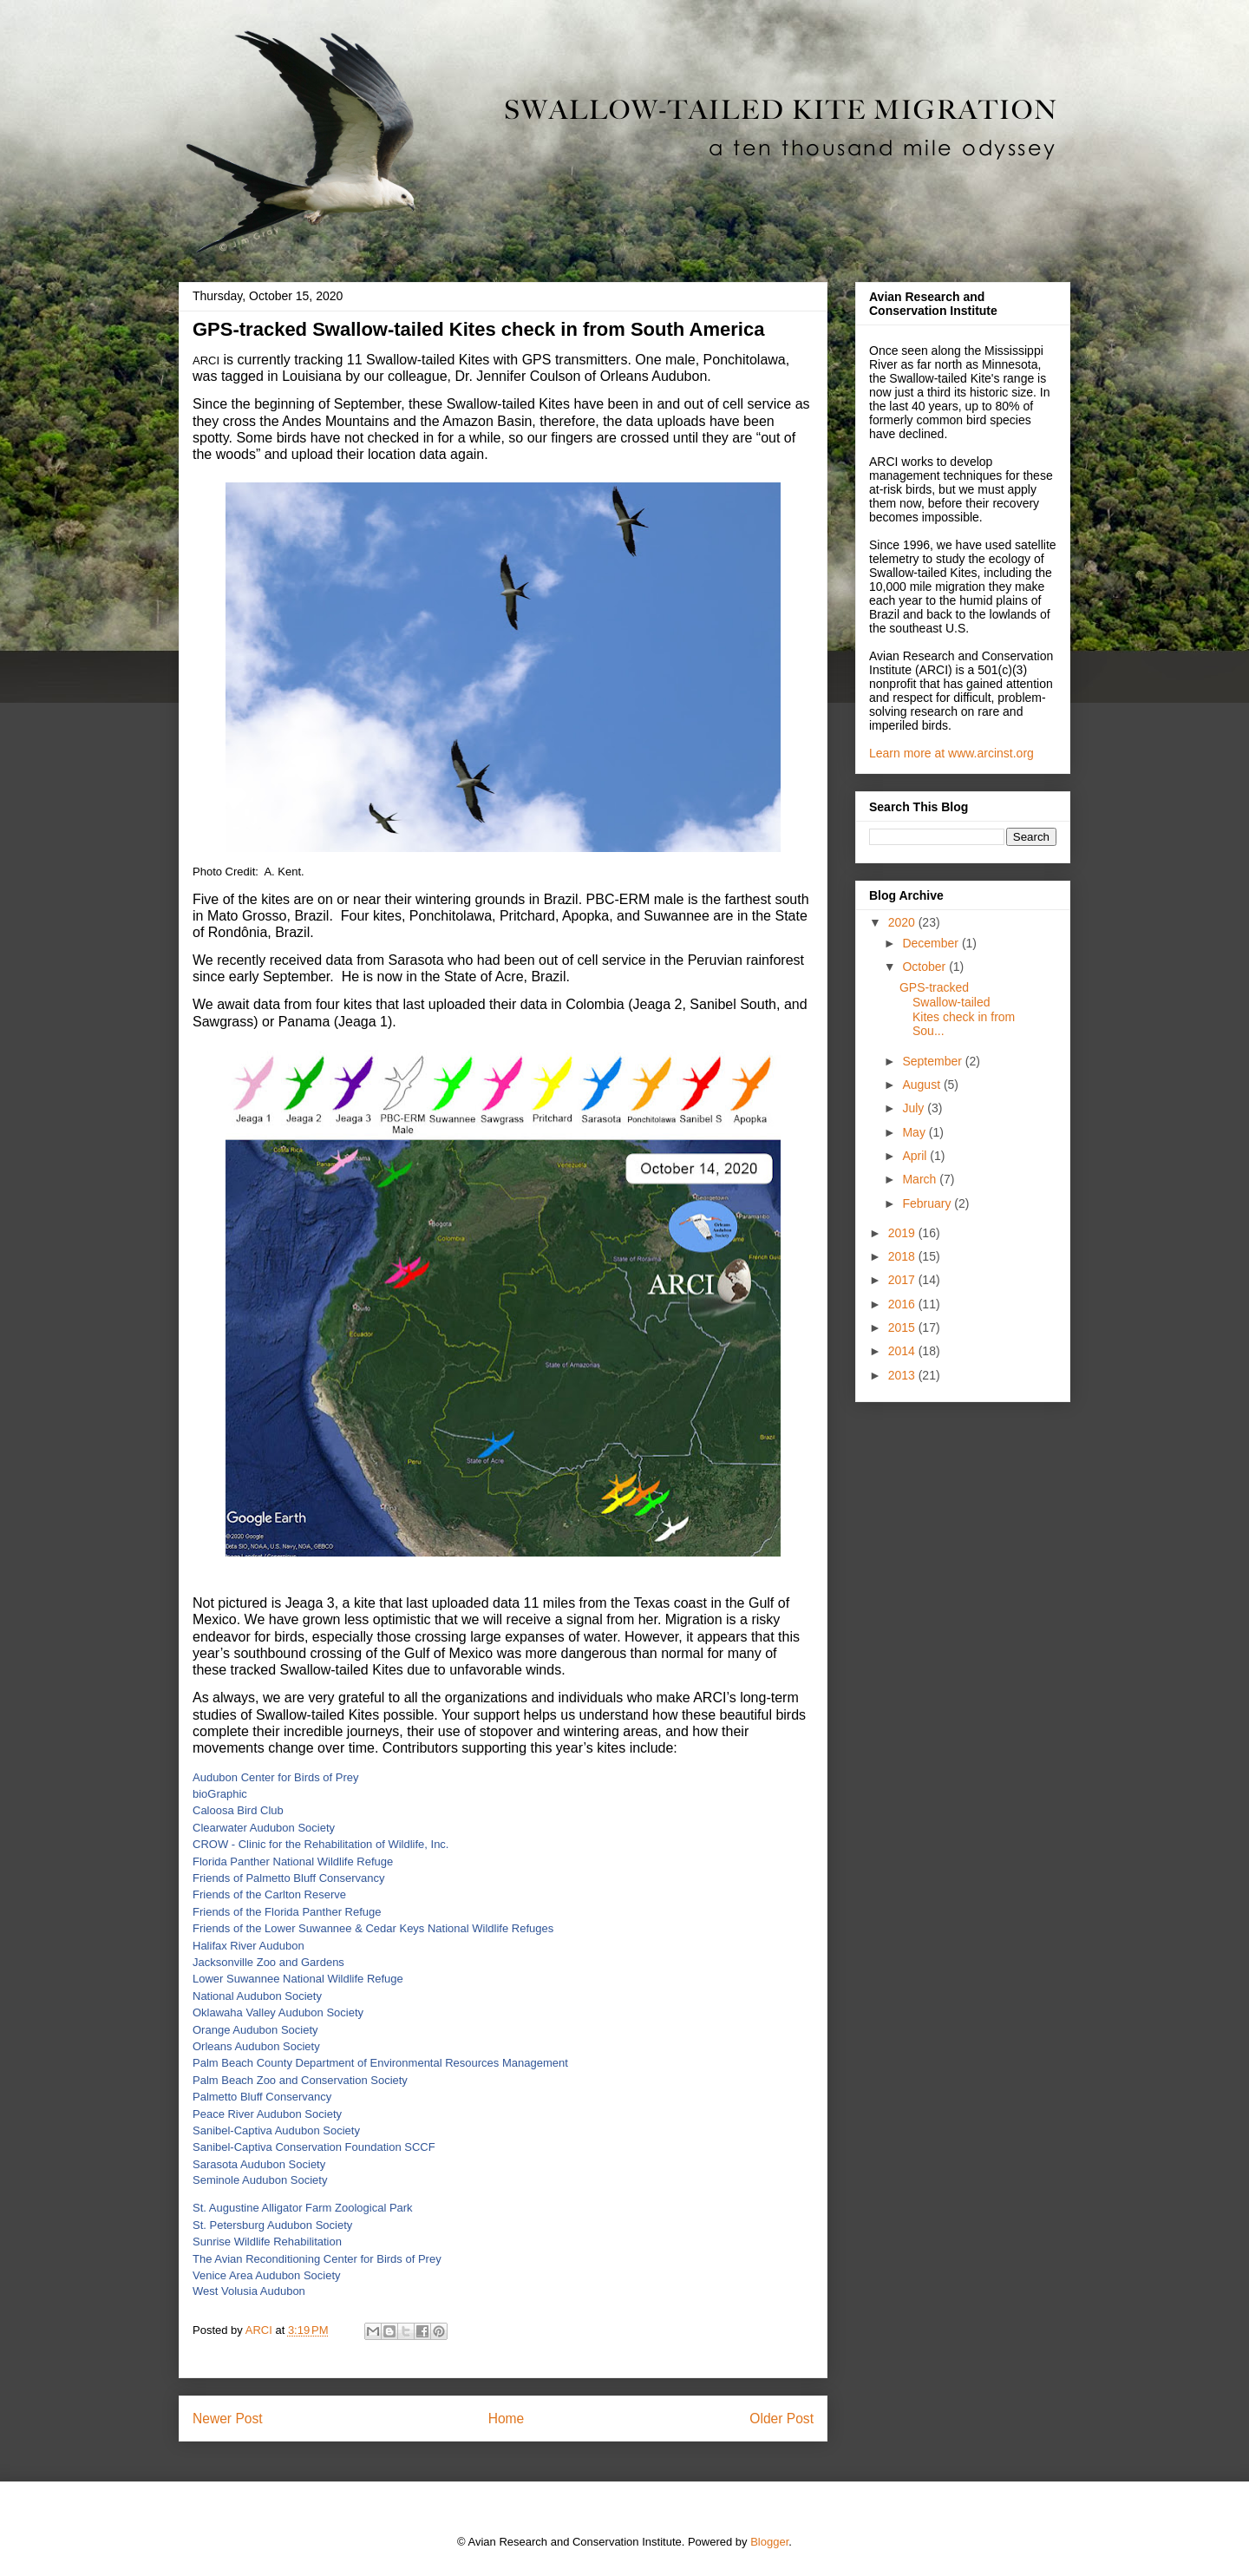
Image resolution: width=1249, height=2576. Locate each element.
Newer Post (228, 2418)
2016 (903, 1304)
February (928, 1203)
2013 (903, 1375)
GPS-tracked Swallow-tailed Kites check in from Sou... (957, 1009)
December (931, 943)
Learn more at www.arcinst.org (951, 753)
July (914, 1108)
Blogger (769, 2541)
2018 (903, 1256)
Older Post (781, 2418)
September (933, 1061)
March (920, 1179)
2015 (903, 1327)
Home (506, 2418)
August (922, 1084)
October (925, 966)
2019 (903, 1233)
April (916, 1156)
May (915, 1132)
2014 (903, 1351)
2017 (903, 1280)
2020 (903, 922)
